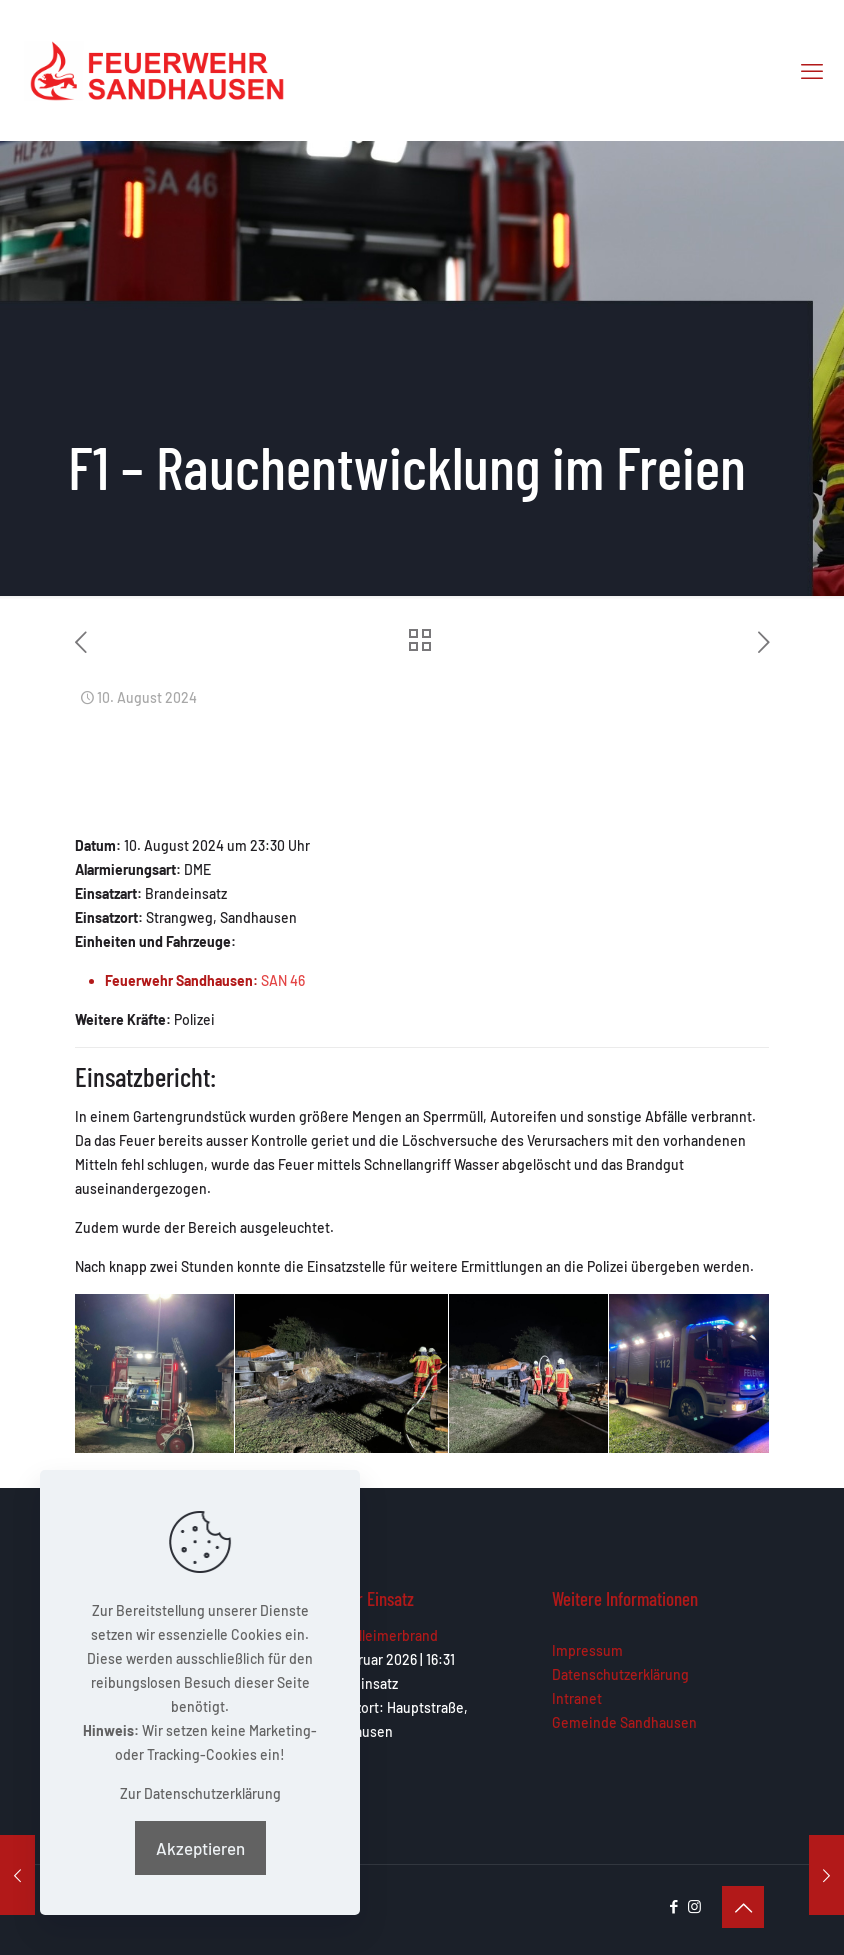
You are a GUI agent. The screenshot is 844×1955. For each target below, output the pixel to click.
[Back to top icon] (743, 1907)
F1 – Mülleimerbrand (377, 1635)
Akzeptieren (200, 1848)
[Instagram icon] (694, 1906)
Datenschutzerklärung (620, 1674)
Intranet (577, 1698)
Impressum (587, 1650)
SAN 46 (283, 980)
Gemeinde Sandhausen (624, 1722)
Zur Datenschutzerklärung (200, 1793)
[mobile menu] (812, 70)
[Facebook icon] (673, 1906)
